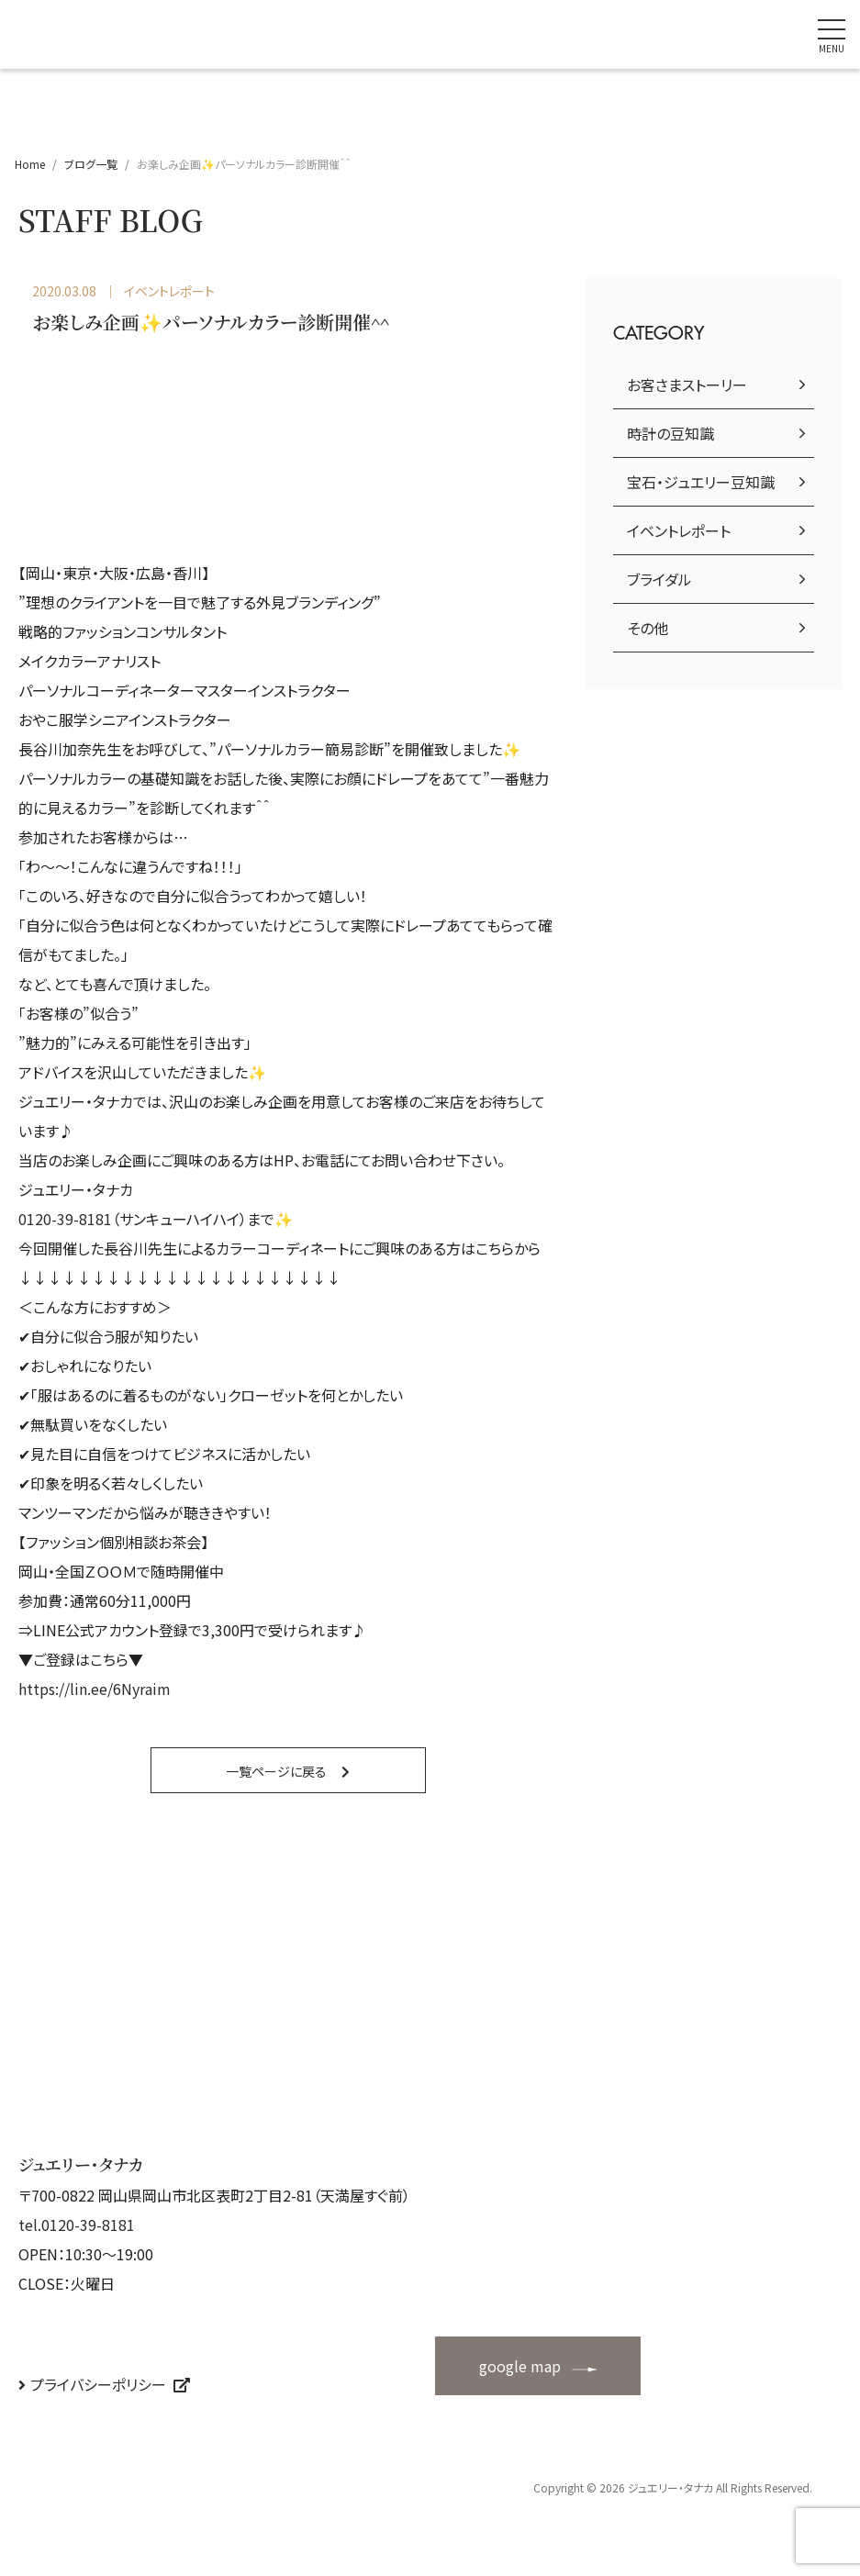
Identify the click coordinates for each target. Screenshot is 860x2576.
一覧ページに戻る (276, 1771)
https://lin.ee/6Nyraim (94, 1689)
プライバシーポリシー (98, 2384)
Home (30, 164)
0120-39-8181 (65, 1219)
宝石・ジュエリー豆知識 (701, 482)
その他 (647, 628)
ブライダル (659, 579)
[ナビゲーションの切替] (831, 34)
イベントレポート (679, 530)
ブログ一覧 (90, 164)
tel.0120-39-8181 (76, 2225)
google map (520, 2366)
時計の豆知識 (670, 433)
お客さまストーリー (687, 385)
